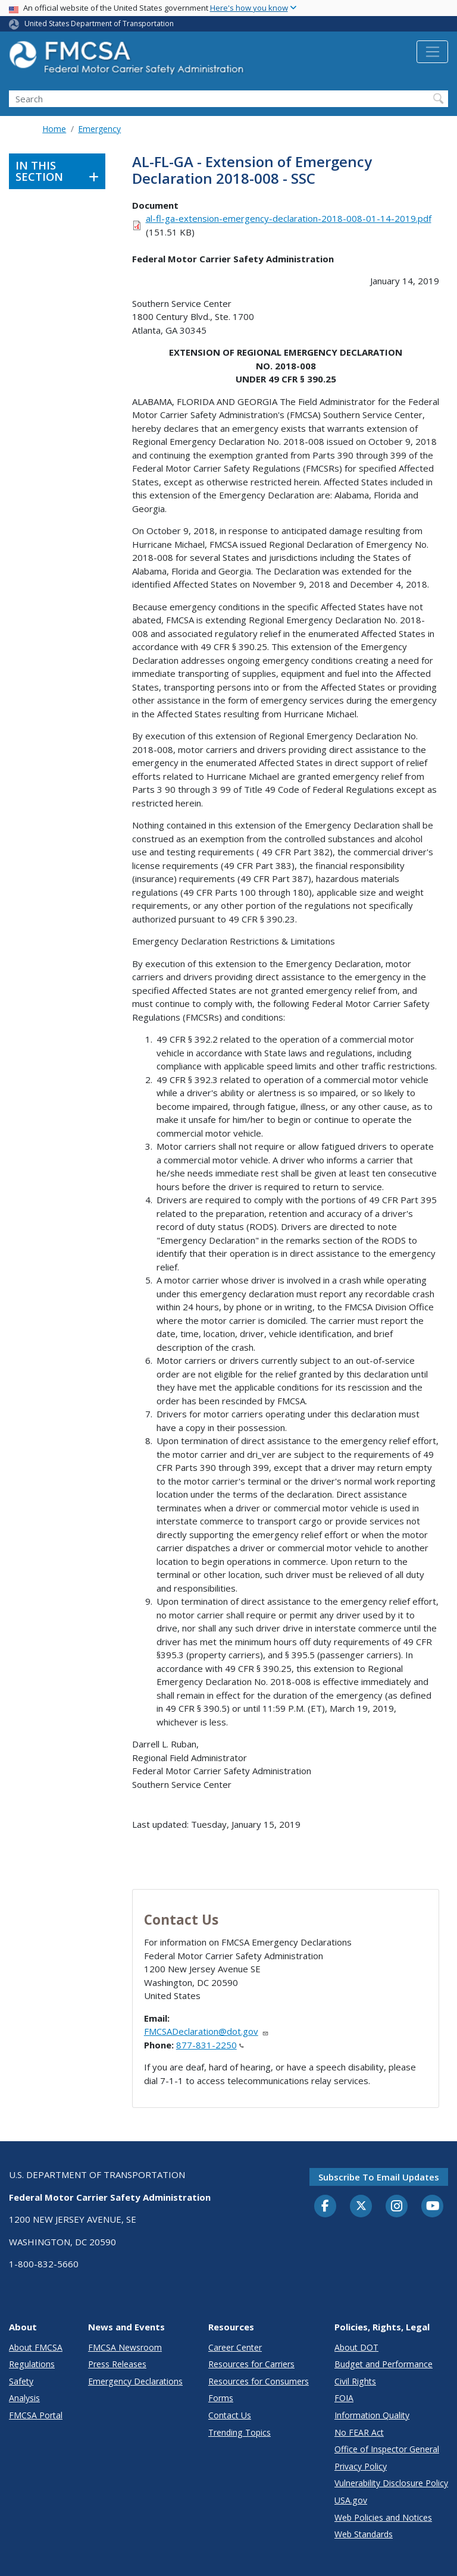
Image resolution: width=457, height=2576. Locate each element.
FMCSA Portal (35, 2415)
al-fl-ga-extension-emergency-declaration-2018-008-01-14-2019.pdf (288, 218)
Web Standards (363, 2534)
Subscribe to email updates (378, 2177)
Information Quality (371, 2415)
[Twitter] (361, 2206)
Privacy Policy (360, 2466)
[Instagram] (397, 2207)
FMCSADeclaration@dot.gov (206, 2031)
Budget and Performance (383, 2364)
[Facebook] (325, 2207)
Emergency (99, 128)
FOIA (343, 2398)
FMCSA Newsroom (125, 2347)
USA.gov (350, 2500)
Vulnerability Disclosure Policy (391, 2483)
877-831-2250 (210, 2045)
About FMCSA (35, 2347)
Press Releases (117, 2364)
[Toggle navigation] (432, 51)
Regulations (32, 2364)
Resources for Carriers (251, 2364)
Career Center (235, 2347)
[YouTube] (432, 2207)
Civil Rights (355, 2381)
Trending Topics (239, 2432)
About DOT (356, 2347)
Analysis (24, 2398)
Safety (21, 2381)
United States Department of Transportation (99, 23)
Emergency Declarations (135, 2381)
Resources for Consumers (258, 2381)
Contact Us (229, 2415)
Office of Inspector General (386, 2449)
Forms (220, 2398)
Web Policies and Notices (383, 2517)
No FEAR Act (359, 2432)
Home (54, 128)
